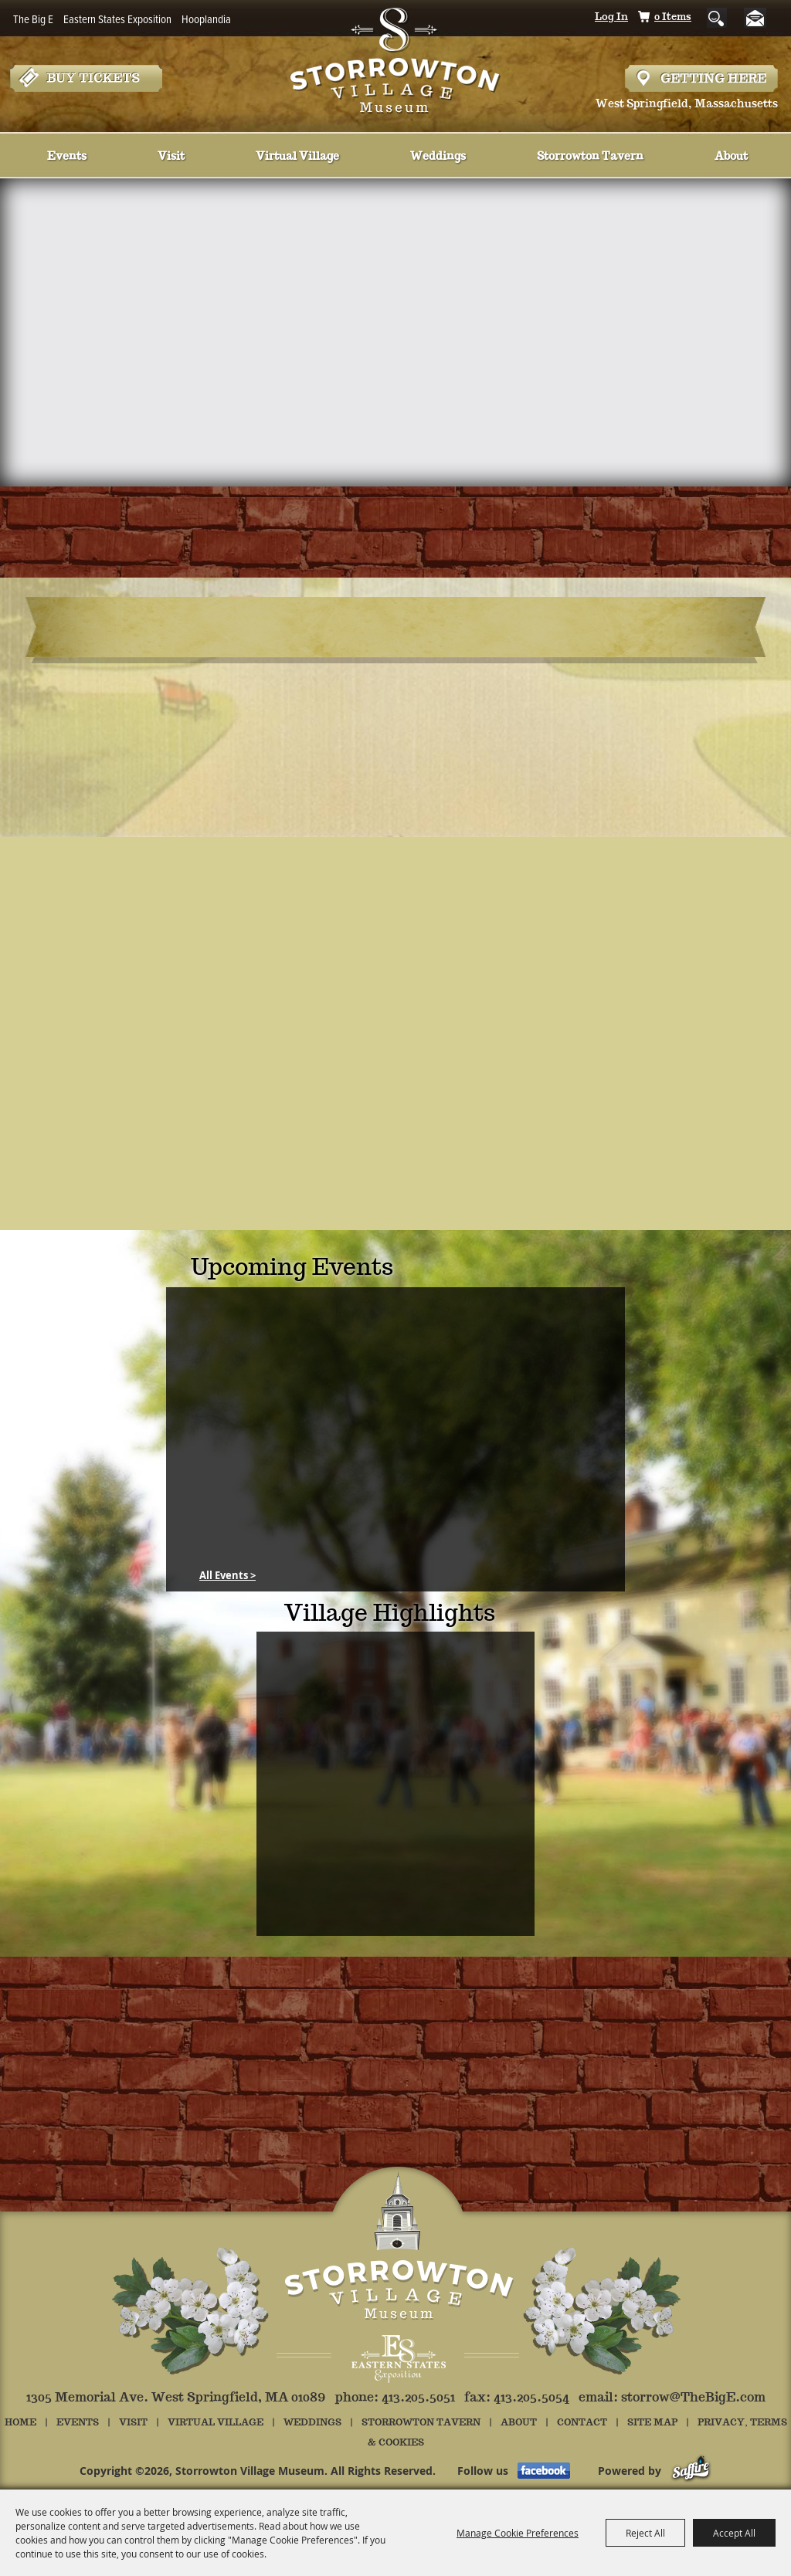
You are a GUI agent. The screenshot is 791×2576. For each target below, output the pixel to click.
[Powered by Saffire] (690, 2470)
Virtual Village (297, 157)
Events (67, 157)
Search (717, 18)
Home (20, 2423)
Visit (171, 157)
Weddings (438, 157)
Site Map (652, 2423)
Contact (582, 2423)
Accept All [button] (734, 2533)
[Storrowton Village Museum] (395, 57)
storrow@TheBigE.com (693, 2398)
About (731, 157)
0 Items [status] (672, 17)
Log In (611, 17)
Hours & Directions (701, 78)
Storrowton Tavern (590, 157)
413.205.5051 (418, 2398)
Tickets (85, 78)
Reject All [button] (645, 2533)
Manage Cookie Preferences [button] (518, 2533)
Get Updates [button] (761, 18)
